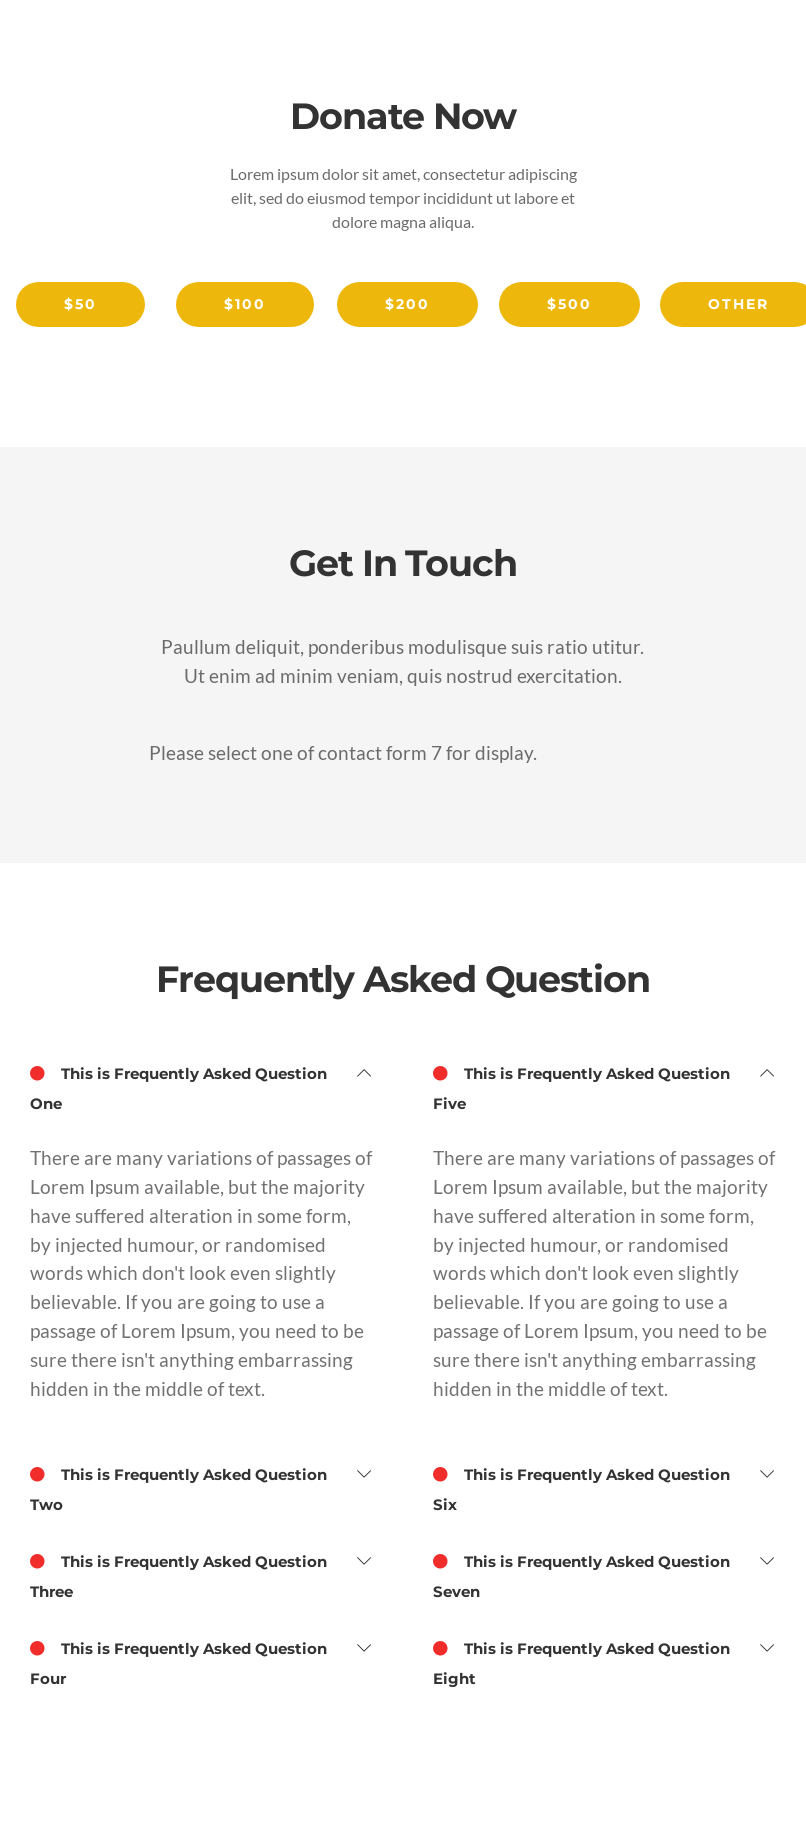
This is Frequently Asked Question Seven (581, 1574)
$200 (407, 304)
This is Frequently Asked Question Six (581, 1487)
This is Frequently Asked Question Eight (581, 1661)
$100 (245, 304)
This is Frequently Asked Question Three (178, 1574)
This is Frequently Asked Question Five (581, 1086)
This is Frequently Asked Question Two (178, 1487)
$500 (569, 304)
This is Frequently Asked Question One (178, 1086)
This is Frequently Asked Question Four (178, 1661)
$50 (80, 304)
